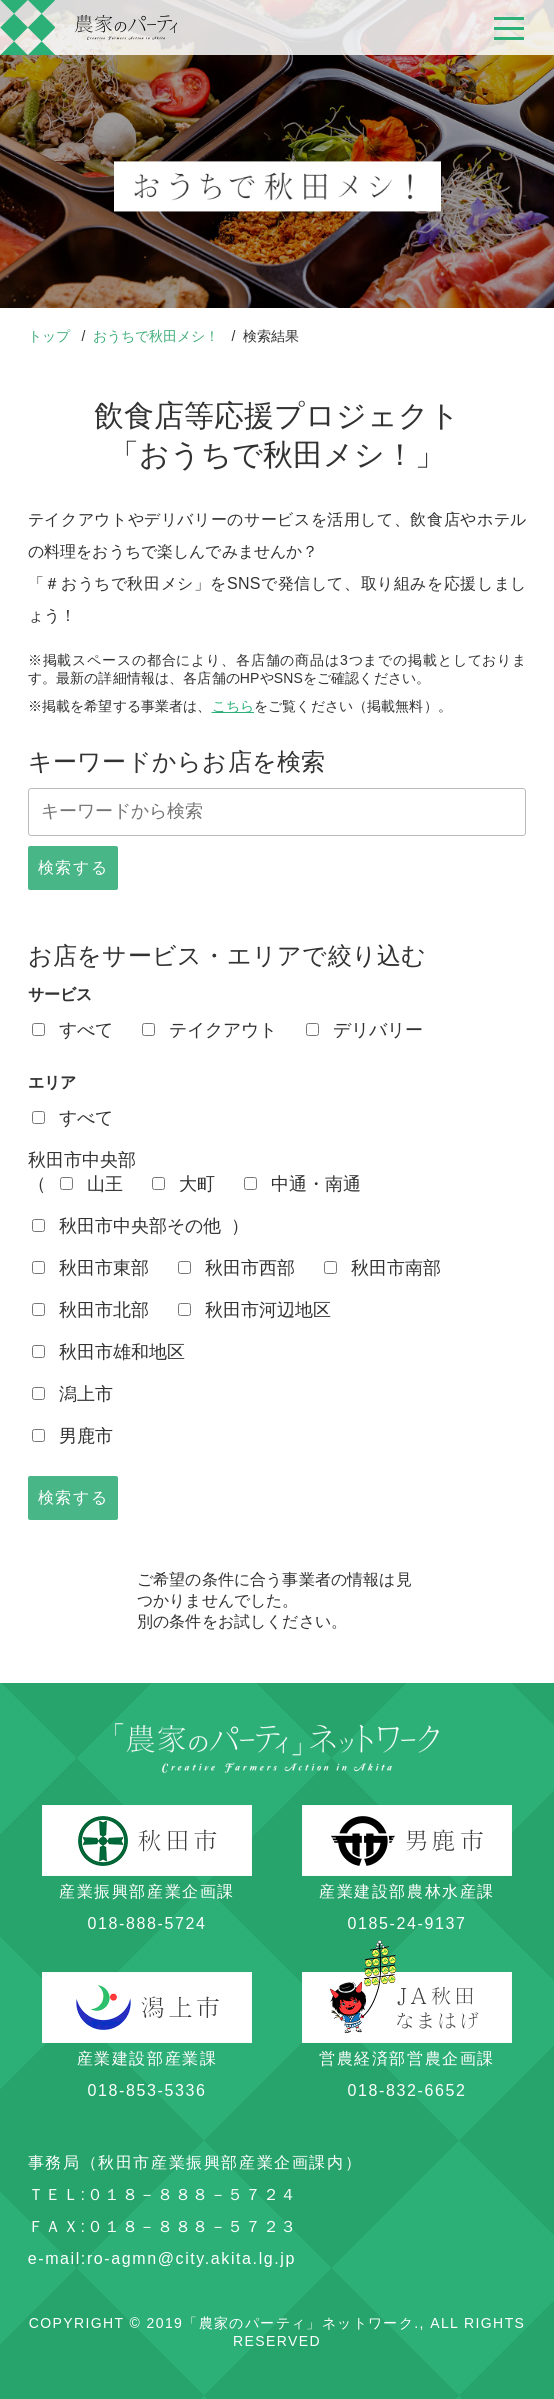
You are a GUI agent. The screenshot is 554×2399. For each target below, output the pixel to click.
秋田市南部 (382, 1268)
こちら (233, 706)
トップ (51, 336)
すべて (72, 1030)
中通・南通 (302, 1184)
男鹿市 (72, 1436)
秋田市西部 (236, 1268)
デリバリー (364, 1030)
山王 (91, 1184)
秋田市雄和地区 (108, 1352)
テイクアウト (209, 1030)
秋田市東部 (90, 1268)
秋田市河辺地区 (254, 1310)
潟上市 (72, 1394)
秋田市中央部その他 (126, 1226)
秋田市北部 (90, 1310)
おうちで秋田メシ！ (158, 336)
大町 (183, 1184)
